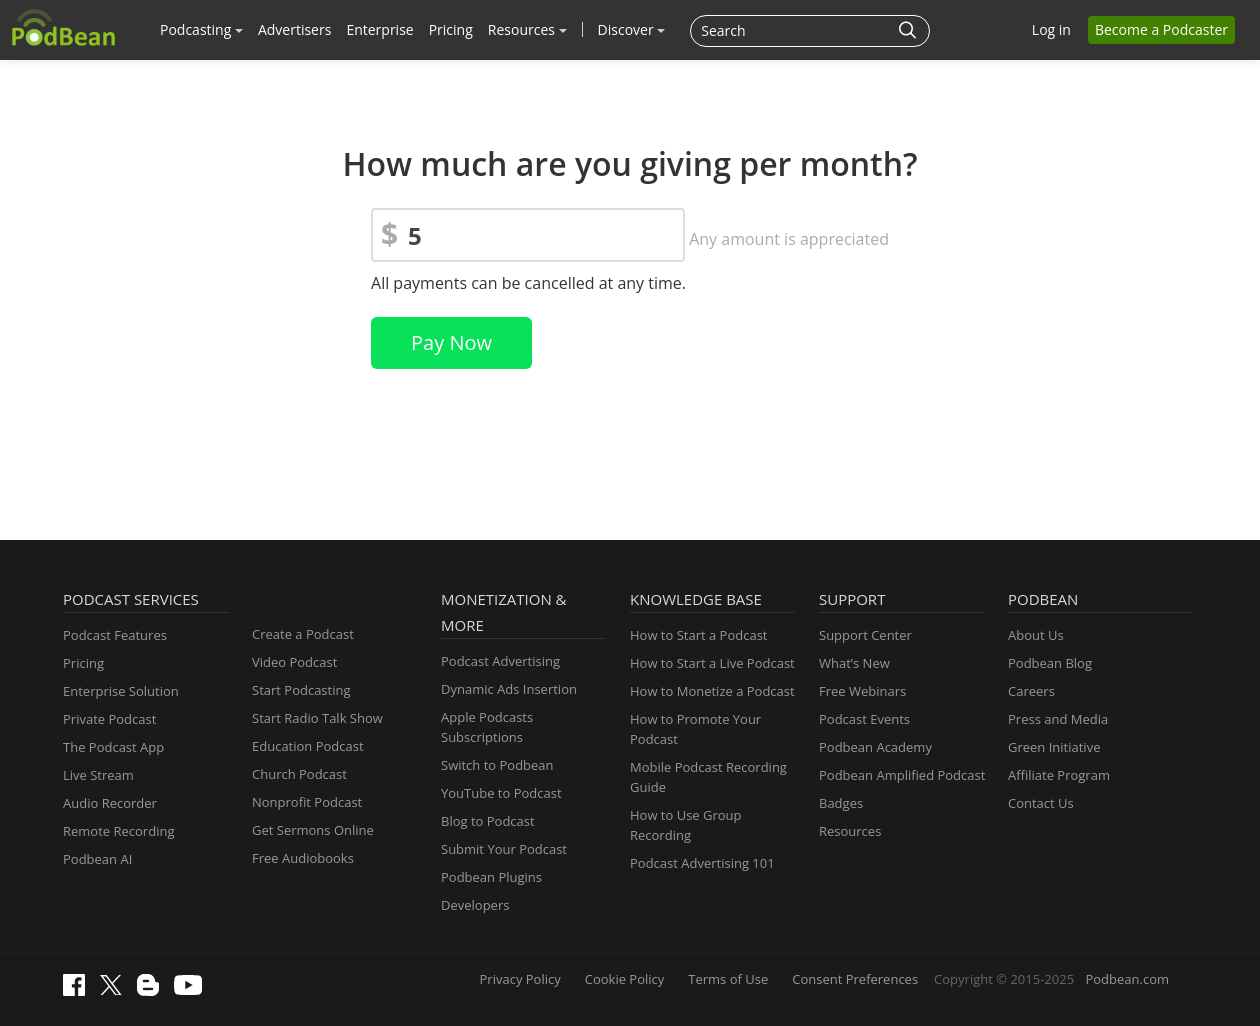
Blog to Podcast (488, 821)
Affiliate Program (1059, 775)
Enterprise (379, 29)
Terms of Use (728, 979)
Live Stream (98, 775)
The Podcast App (113, 747)
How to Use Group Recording (686, 825)
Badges (841, 803)
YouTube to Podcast (501, 793)
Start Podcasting (301, 690)
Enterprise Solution (121, 691)
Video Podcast (294, 662)
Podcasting (201, 29)
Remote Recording (118, 831)
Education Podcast (308, 746)
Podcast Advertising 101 (702, 863)
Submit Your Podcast (504, 849)
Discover (632, 29)
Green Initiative (1054, 747)
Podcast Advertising (500, 661)
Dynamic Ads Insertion (509, 689)
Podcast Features (115, 635)
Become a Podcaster (1161, 29)
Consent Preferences (855, 979)
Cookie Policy (625, 979)
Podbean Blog (1050, 663)
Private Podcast (109, 719)
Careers (1031, 691)
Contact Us (1041, 803)
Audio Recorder (110, 803)
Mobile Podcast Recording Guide (708, 777)
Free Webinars (862, 691)
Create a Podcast (303, 634)
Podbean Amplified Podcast (902, 775)
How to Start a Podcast (698, 635)
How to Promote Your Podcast (695, 729)
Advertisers (294, 29)
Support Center (865, 635)
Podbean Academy (875, 747)
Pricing (451, 29)
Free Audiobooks (303, 858)
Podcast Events (864, 719)
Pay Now (451, 342)
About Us (1036, 635)
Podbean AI (97, 859)
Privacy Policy (520, 979)
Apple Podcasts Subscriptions (487, 727)
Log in (1051, 29)
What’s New (854, 663)
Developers (475, 905)
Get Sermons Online (313, 830)
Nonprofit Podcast (307, 802)
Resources (527, 29)
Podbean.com (1127, 979)
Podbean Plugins (491, 877)
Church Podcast (299, 774)
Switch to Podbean (497, 765)
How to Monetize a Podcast (712, 691)
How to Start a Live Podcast (712, 663)
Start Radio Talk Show (317, 718)
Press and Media (1058, 719)
